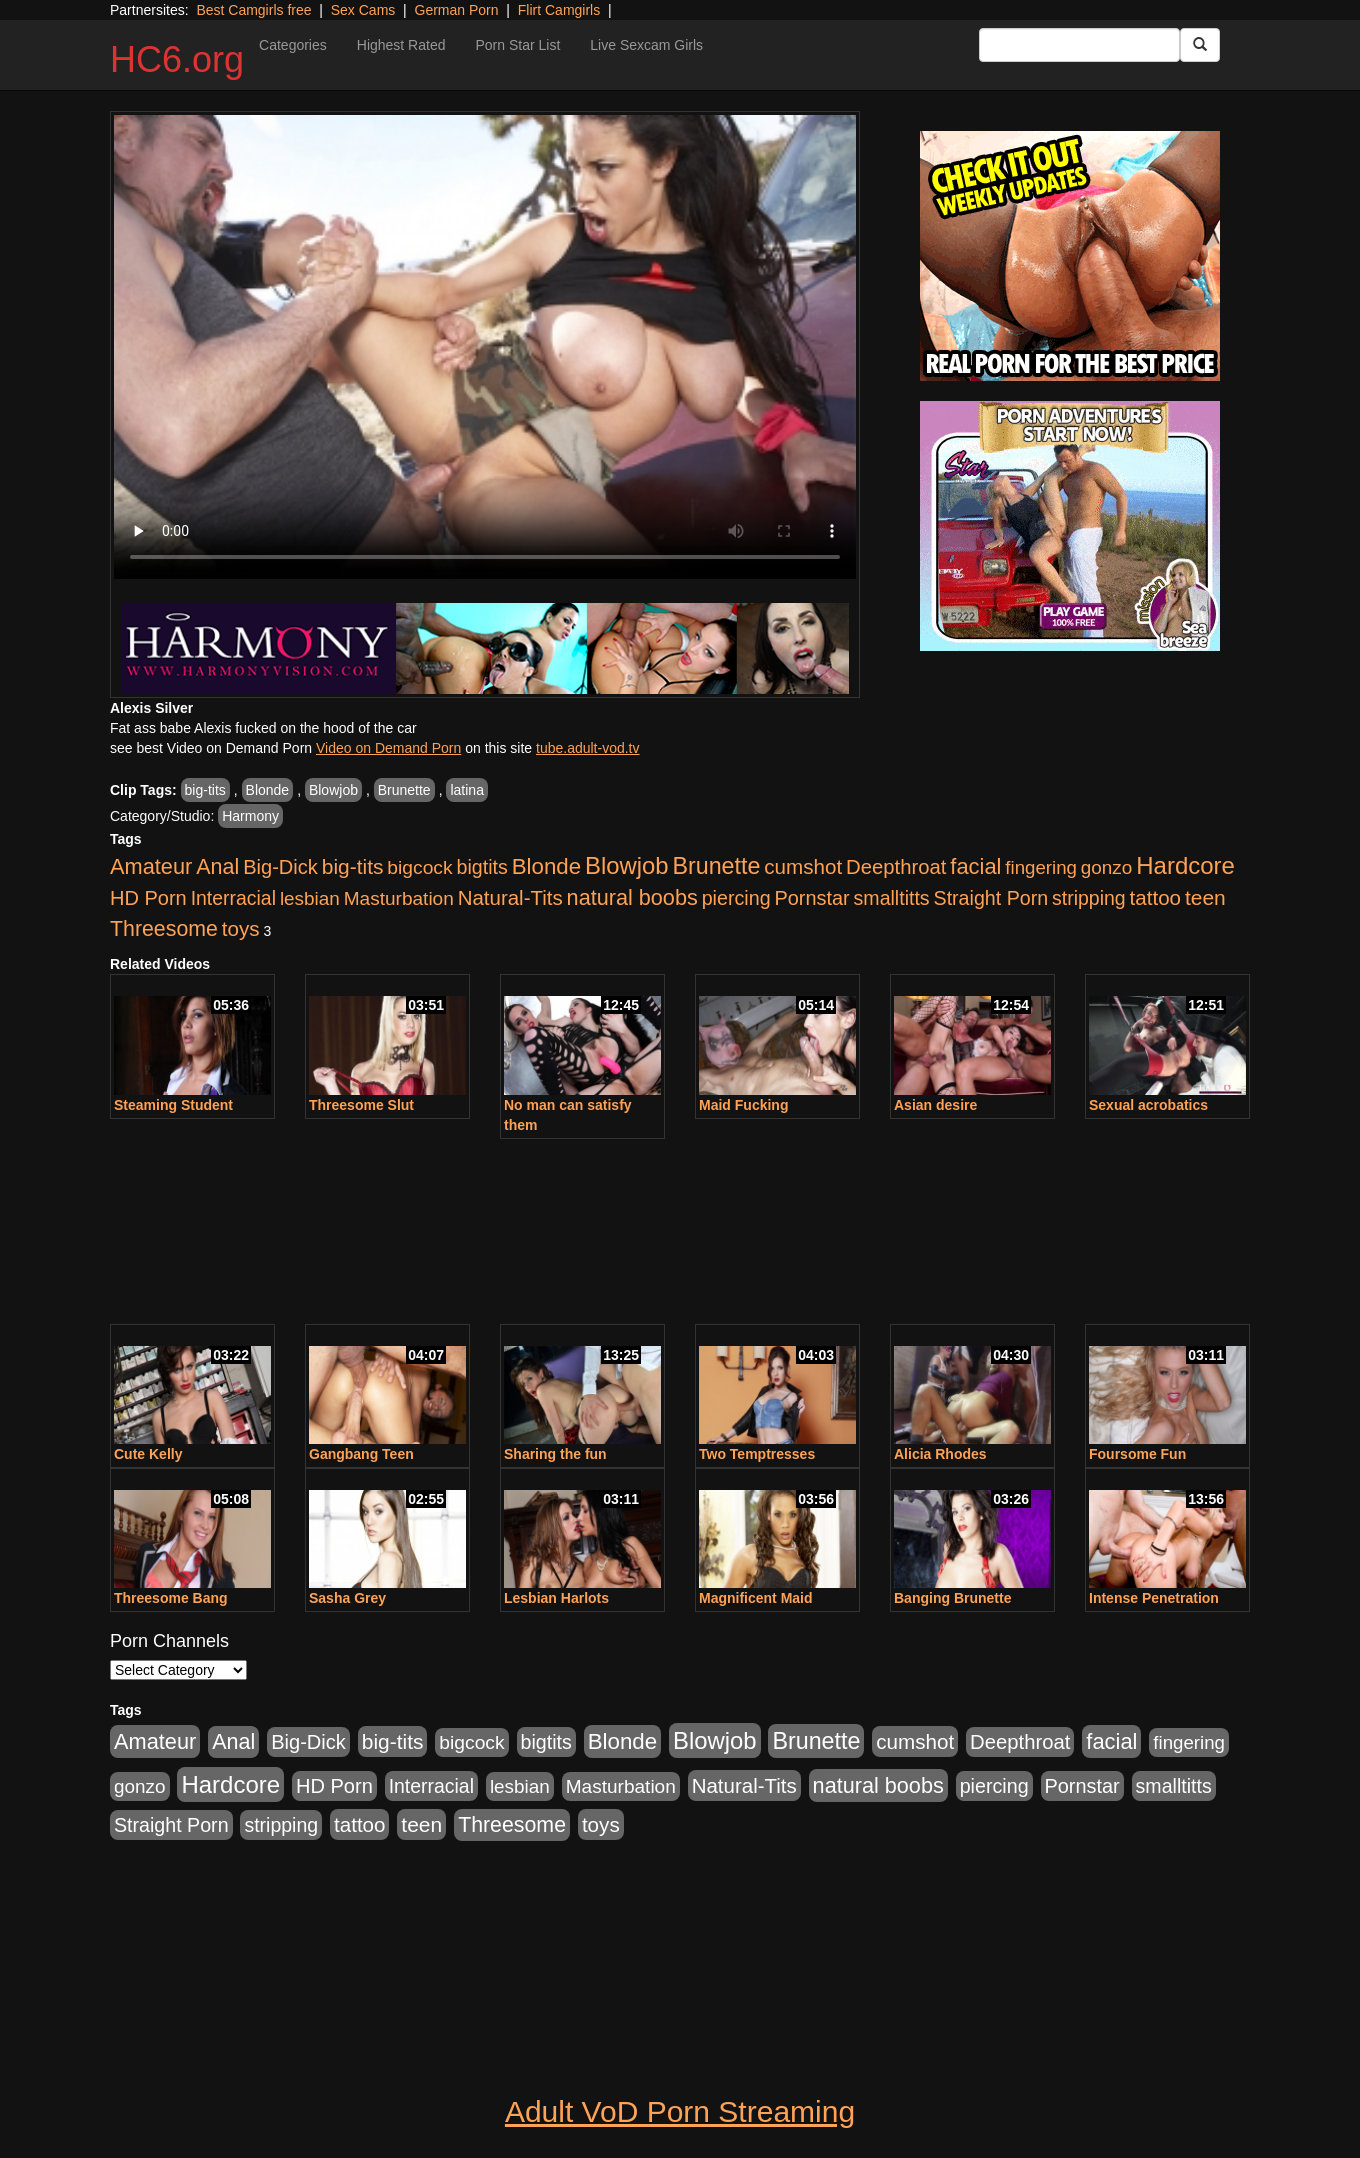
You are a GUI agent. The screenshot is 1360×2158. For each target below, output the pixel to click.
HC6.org (177, 59)
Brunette (404, 790)
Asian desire (935, 1105)
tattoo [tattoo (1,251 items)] (1155, 897)
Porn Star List (517, 45)
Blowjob (333, 790)
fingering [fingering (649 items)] (1041, 867)
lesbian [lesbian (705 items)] (310, 898)
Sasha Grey (347, 1598)
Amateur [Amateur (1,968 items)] (151, 866)
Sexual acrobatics (1148, 1105)
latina (466, 790)
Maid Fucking (743, 1105)
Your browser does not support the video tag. (485, 347)
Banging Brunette (952, 1598)
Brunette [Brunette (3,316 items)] (716, 866)
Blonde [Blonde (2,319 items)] (546, 866)
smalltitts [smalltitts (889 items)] (892, 898)
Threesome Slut (361, 1105)
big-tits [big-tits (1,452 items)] (353, 866)
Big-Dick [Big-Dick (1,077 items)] (280, 867)
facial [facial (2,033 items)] (975, 866)
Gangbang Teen (361, 1454)
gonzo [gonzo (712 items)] (1107, 867)
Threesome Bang (171, 1598)
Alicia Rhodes (940, 1454)
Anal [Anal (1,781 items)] (217, 867)
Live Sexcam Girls (646, 45)
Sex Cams (363, 10)
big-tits (205, 790)
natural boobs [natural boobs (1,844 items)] (632, 897)
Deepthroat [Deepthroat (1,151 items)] (896, 867)
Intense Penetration (1154, 1598)
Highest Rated (401, 45)
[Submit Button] (1200, 45)
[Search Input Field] (1079, 45)
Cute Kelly (148, 1454)
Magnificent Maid (756, 1598)
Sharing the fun (555, 1454)
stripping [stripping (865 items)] (1089, 898)
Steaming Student (173, 1105)
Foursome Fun (1137, 1454)
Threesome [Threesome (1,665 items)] (164, 929)
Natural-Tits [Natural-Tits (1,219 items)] (510, 897)
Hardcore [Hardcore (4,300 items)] (1185, 865)
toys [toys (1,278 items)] (241, 928)
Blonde (268, 790)
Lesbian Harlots (556, 1598)
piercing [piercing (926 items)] (736, 898)
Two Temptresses (757, 1454)
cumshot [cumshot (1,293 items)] (803, 866)
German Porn (457, 10)
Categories (293, 45)
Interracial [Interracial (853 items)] (233, 898)
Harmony (250, 816)
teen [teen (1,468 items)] (1205, 897)
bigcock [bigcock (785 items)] (419, 867)
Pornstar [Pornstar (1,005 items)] (811, 898)
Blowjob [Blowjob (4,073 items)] (627, 865)
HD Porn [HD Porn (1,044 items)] (148, 898)
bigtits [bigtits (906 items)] (482, 867)
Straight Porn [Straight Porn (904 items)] (991, 898)
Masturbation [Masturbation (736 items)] (399, 898)
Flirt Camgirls (559, 10)
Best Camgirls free (253, 10)
